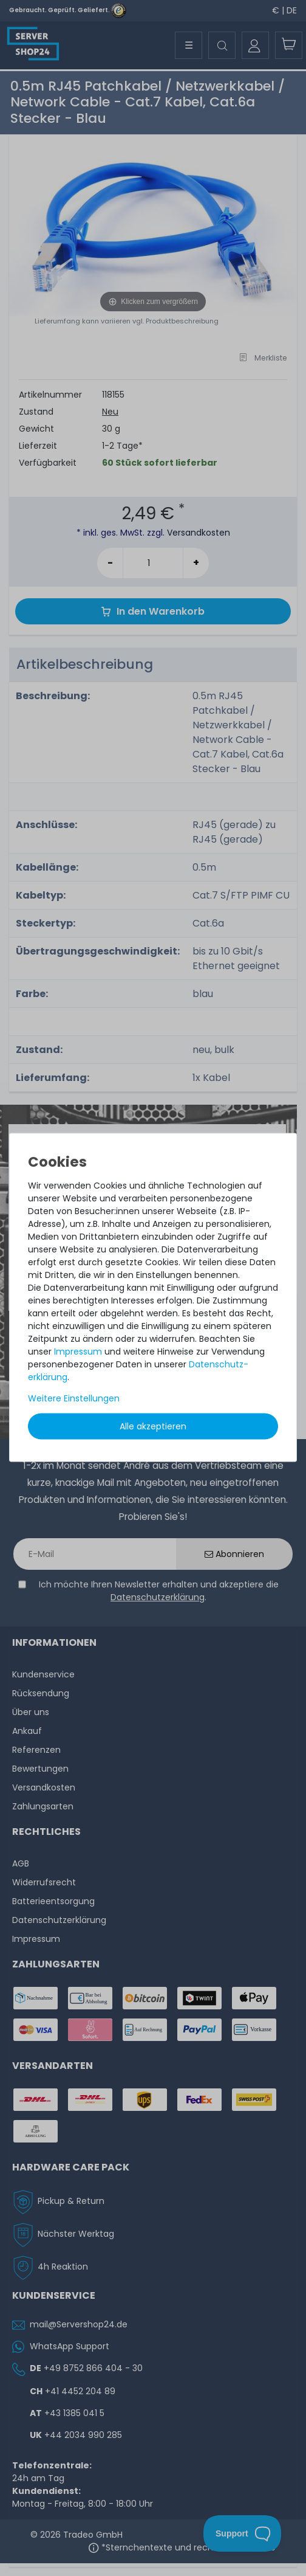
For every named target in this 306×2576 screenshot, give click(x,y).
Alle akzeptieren (153, 1426)
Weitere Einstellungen (74, 1398)
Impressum (78, 1351)
